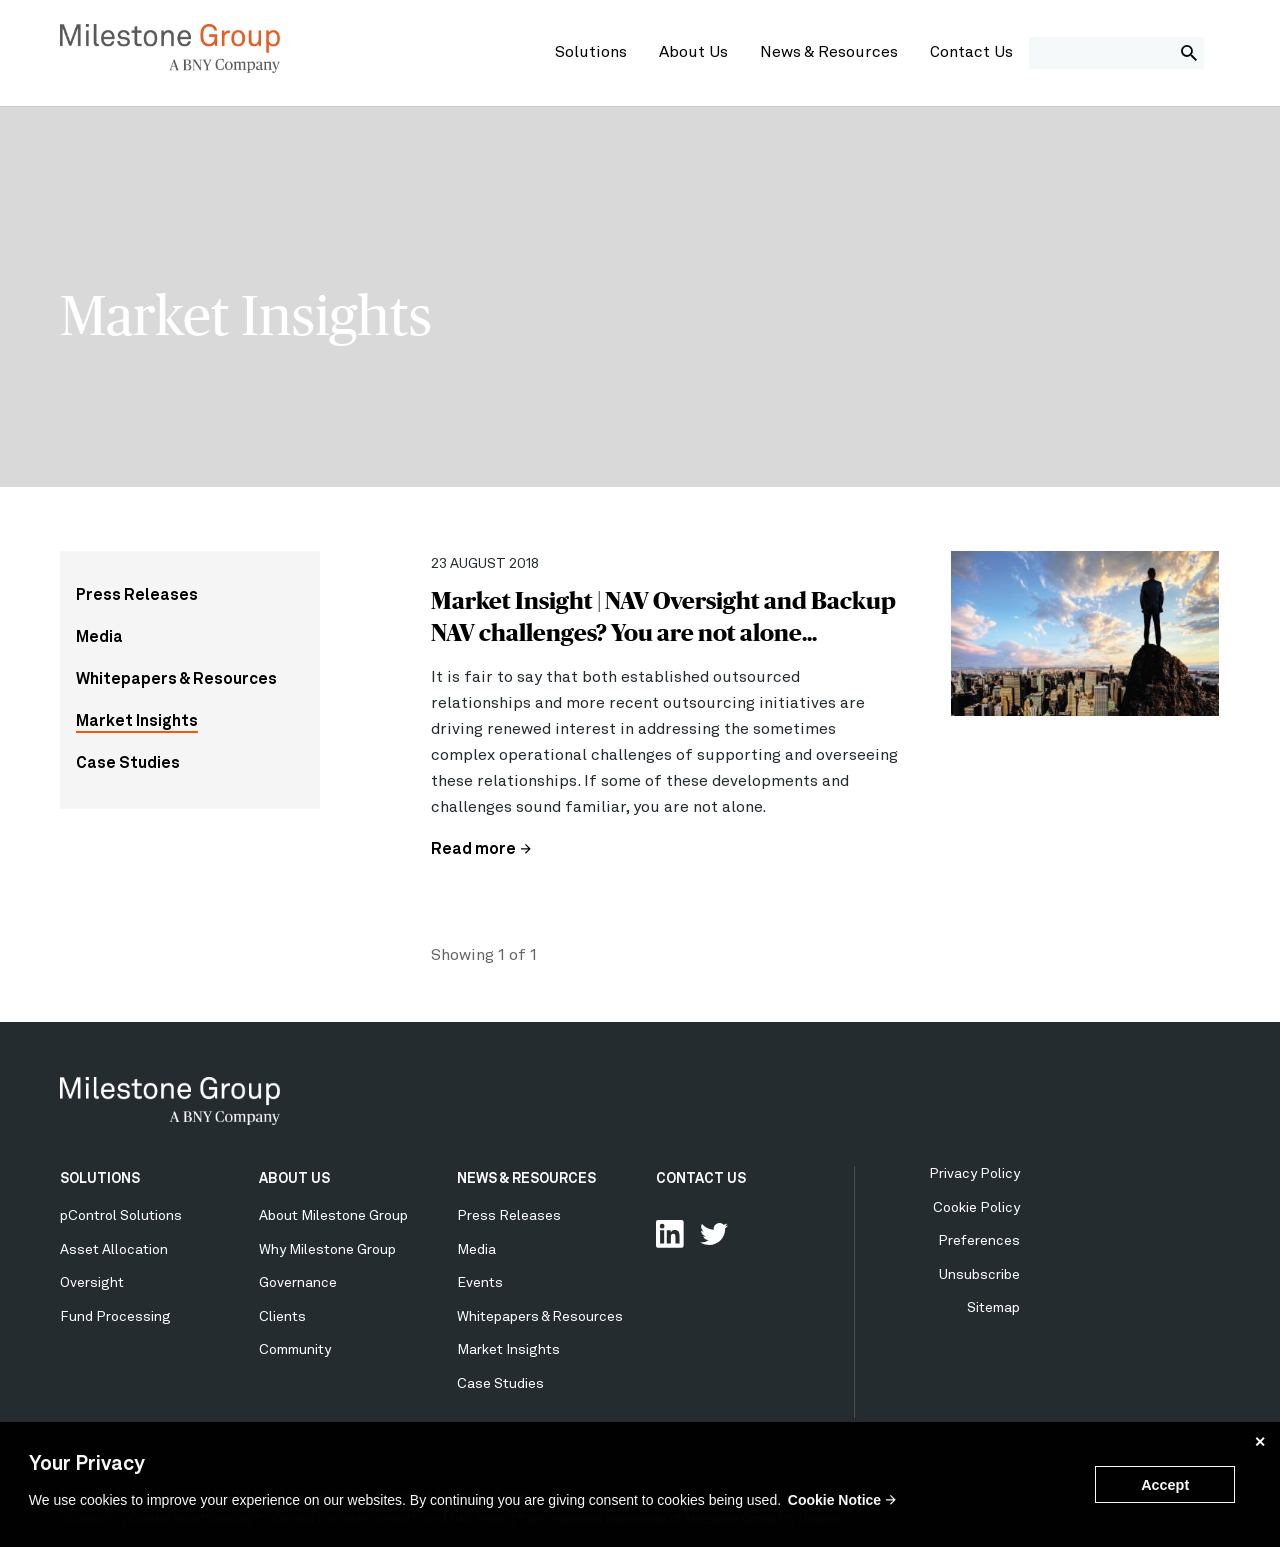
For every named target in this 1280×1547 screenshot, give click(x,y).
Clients (282, 1317)
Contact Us (971, 53)
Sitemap (993, 1308)
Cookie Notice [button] (834, 1500)
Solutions (591, 53)
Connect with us (670, 1234)
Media (99, 638)
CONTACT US (701, 1179)
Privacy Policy (974, 1174)
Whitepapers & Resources (176, 680)
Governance (298, 1283)
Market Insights (137, 722)
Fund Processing (115, 1317)
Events (480, 1283)
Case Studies (128, 764)
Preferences (979, 1241)
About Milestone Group (333, 1216)
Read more (473, 850)
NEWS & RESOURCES (526, 1179)
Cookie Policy (976, 1208)
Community (295, 1350)
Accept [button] (1165, 1485)
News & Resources (829, 53)
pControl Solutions (121, 1216)
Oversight (92, 1283)
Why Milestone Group (327, 1250)
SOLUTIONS (100, 1179)
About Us (693, 53)
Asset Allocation (114, 1250)
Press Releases (137, 596)
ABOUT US (294, 1179)
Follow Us (714, 1234)
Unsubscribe (979, 1275)
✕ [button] (1260, 1442)
